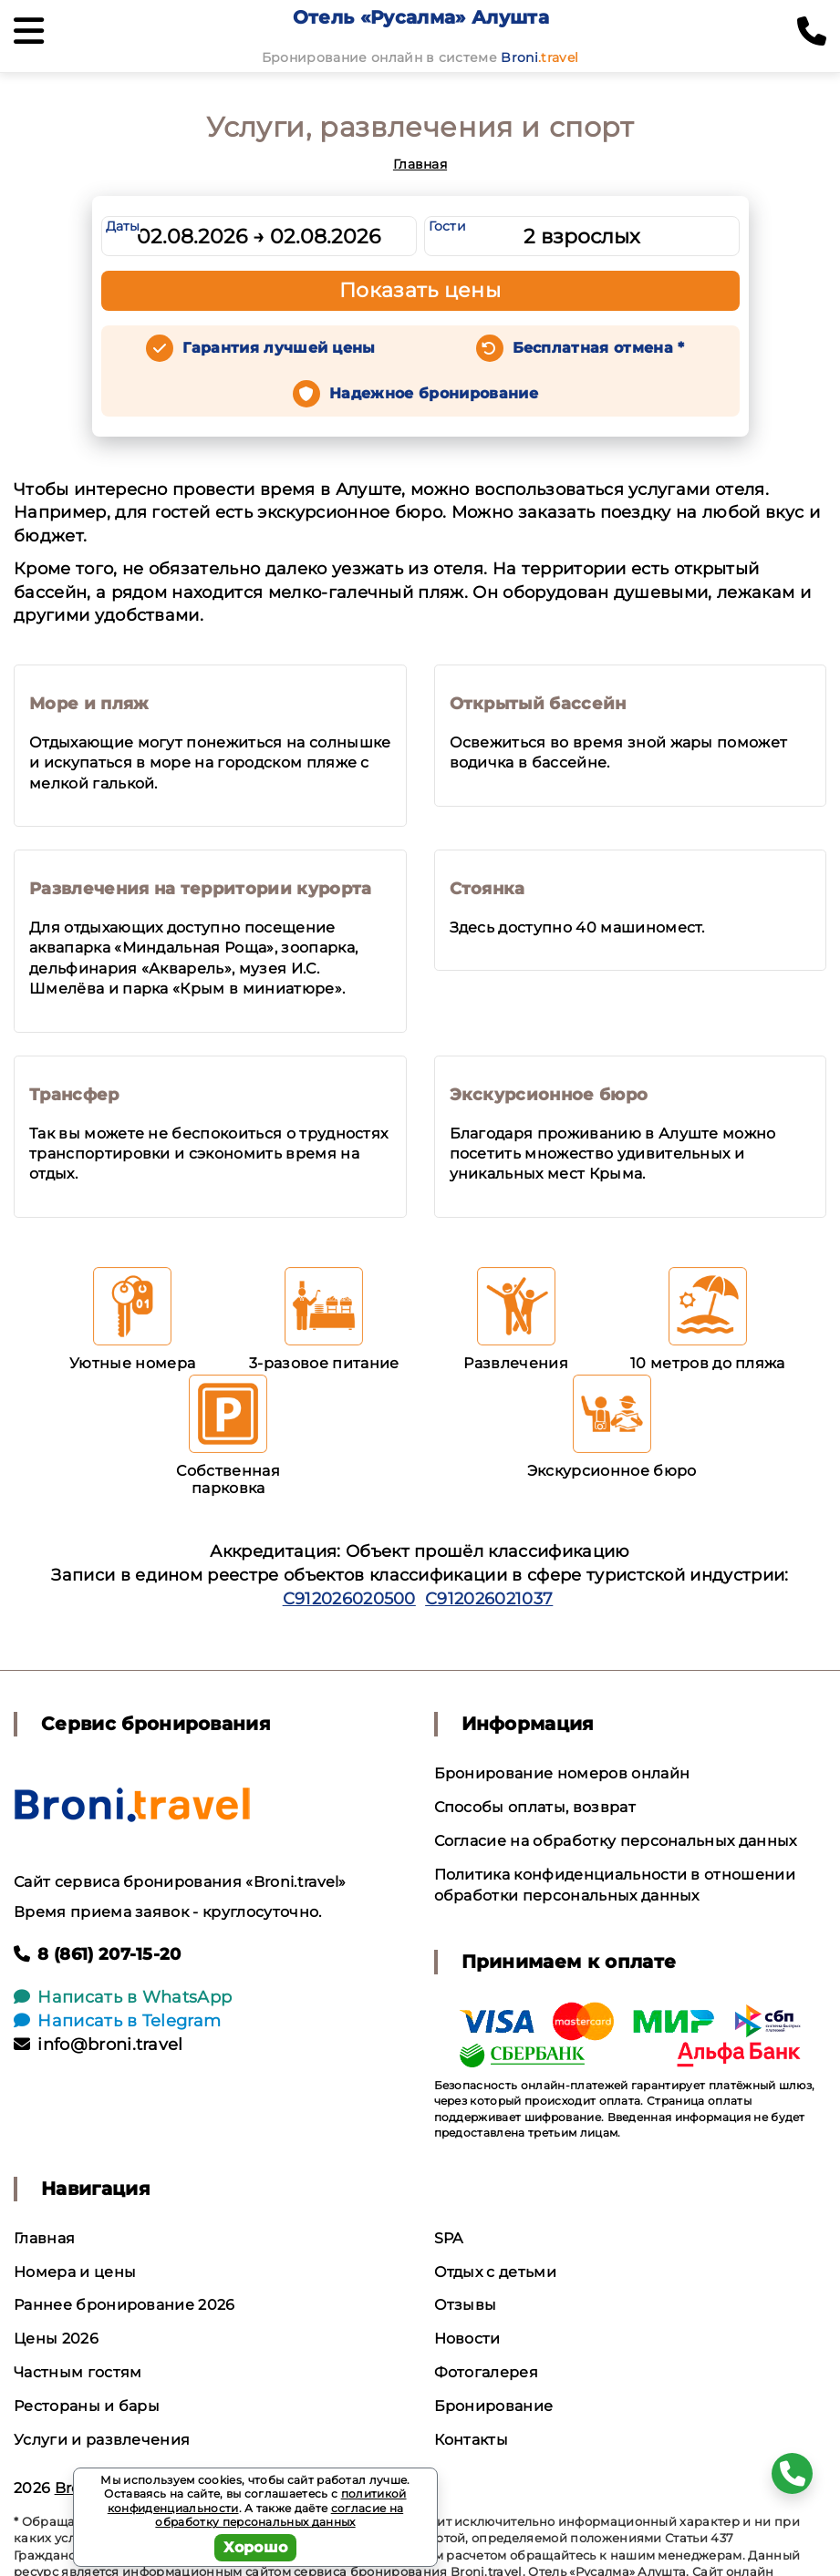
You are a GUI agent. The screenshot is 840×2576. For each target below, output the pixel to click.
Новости (467, 2338)
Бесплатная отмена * (599, 347)
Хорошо (255, 2547)
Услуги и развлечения (102, 2439)
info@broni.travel (98, 2045)
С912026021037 (489, 1599)
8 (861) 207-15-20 (97, 1954)
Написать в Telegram (117, 2021)
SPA (448, 2238)
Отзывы (465, 2304)
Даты (123, 226)
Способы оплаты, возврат (535, 1807)
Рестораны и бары (87, 2406)
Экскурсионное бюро (549, 1095)
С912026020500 (349, 1599)
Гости (448, 226)
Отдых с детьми (495, 2272)
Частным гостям (77, 2372)
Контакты (471, 2439)
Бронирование (494, 2406)
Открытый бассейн (538, 704)
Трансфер (74, 1095)
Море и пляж (89, 704)
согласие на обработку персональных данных (279, 2515)
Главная (420, 164)
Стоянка (487, 889)
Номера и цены (75, 2272)
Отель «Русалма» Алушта (421, 17)
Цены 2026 (56, 2338)
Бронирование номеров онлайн (562, 1773)
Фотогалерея (486, 2372)
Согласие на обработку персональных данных (615, 1841)
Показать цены (420, 290)
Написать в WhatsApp (123, 1997)
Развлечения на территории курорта (200, 889)
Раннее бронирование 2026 (124, 2304)
